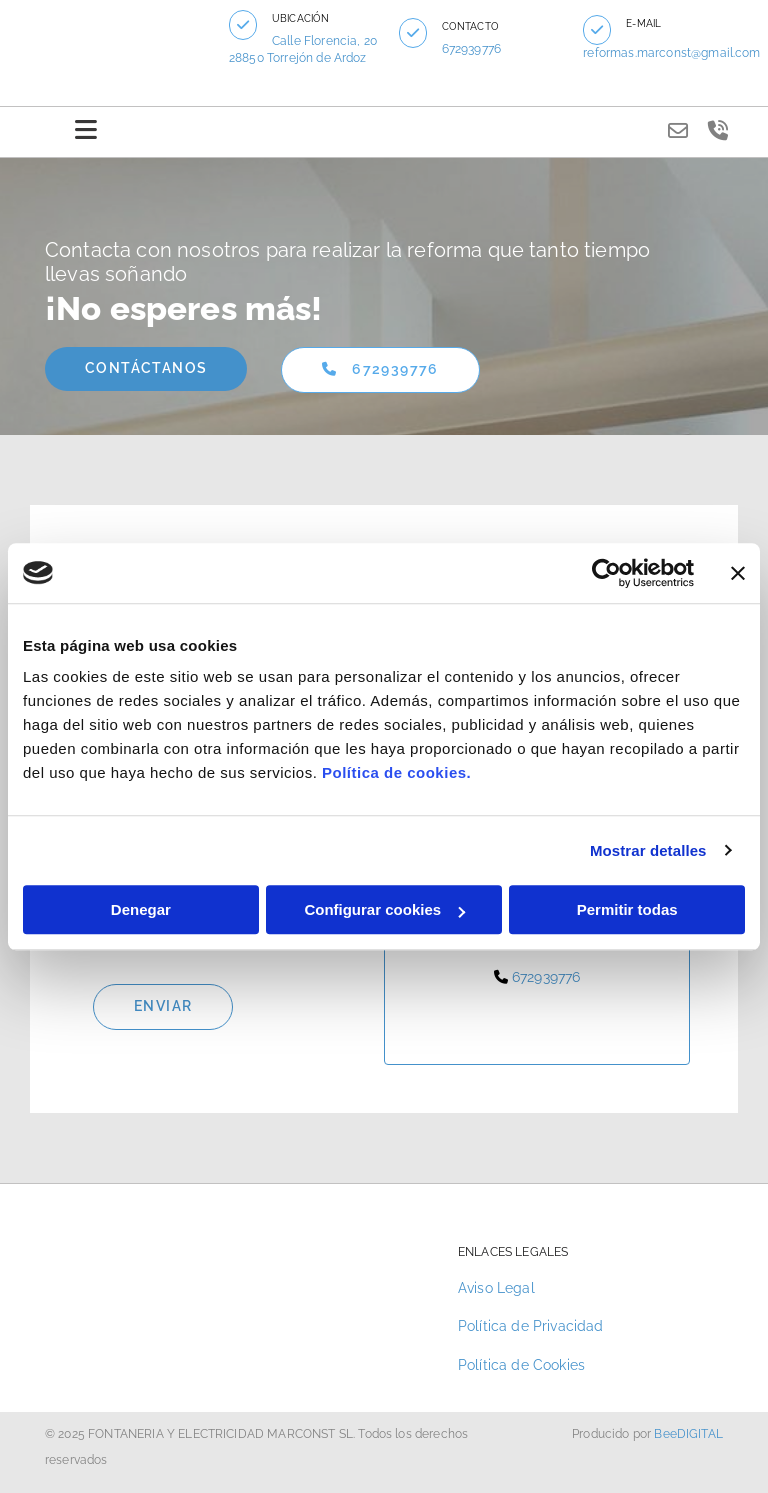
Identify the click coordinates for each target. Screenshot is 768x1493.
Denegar (141, 909)
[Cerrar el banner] (738, 573)
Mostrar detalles (648, 850)
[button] (244, 25)
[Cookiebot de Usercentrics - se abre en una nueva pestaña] (606, 573)
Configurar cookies (384, 909)
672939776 (471, 49)
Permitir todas (627, 909)
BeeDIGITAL (688, 1434)
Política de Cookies (521, 1365)
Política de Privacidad (531, 1326)
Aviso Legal (496, 1288)
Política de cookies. (396, 772)
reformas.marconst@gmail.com (672, 53)
